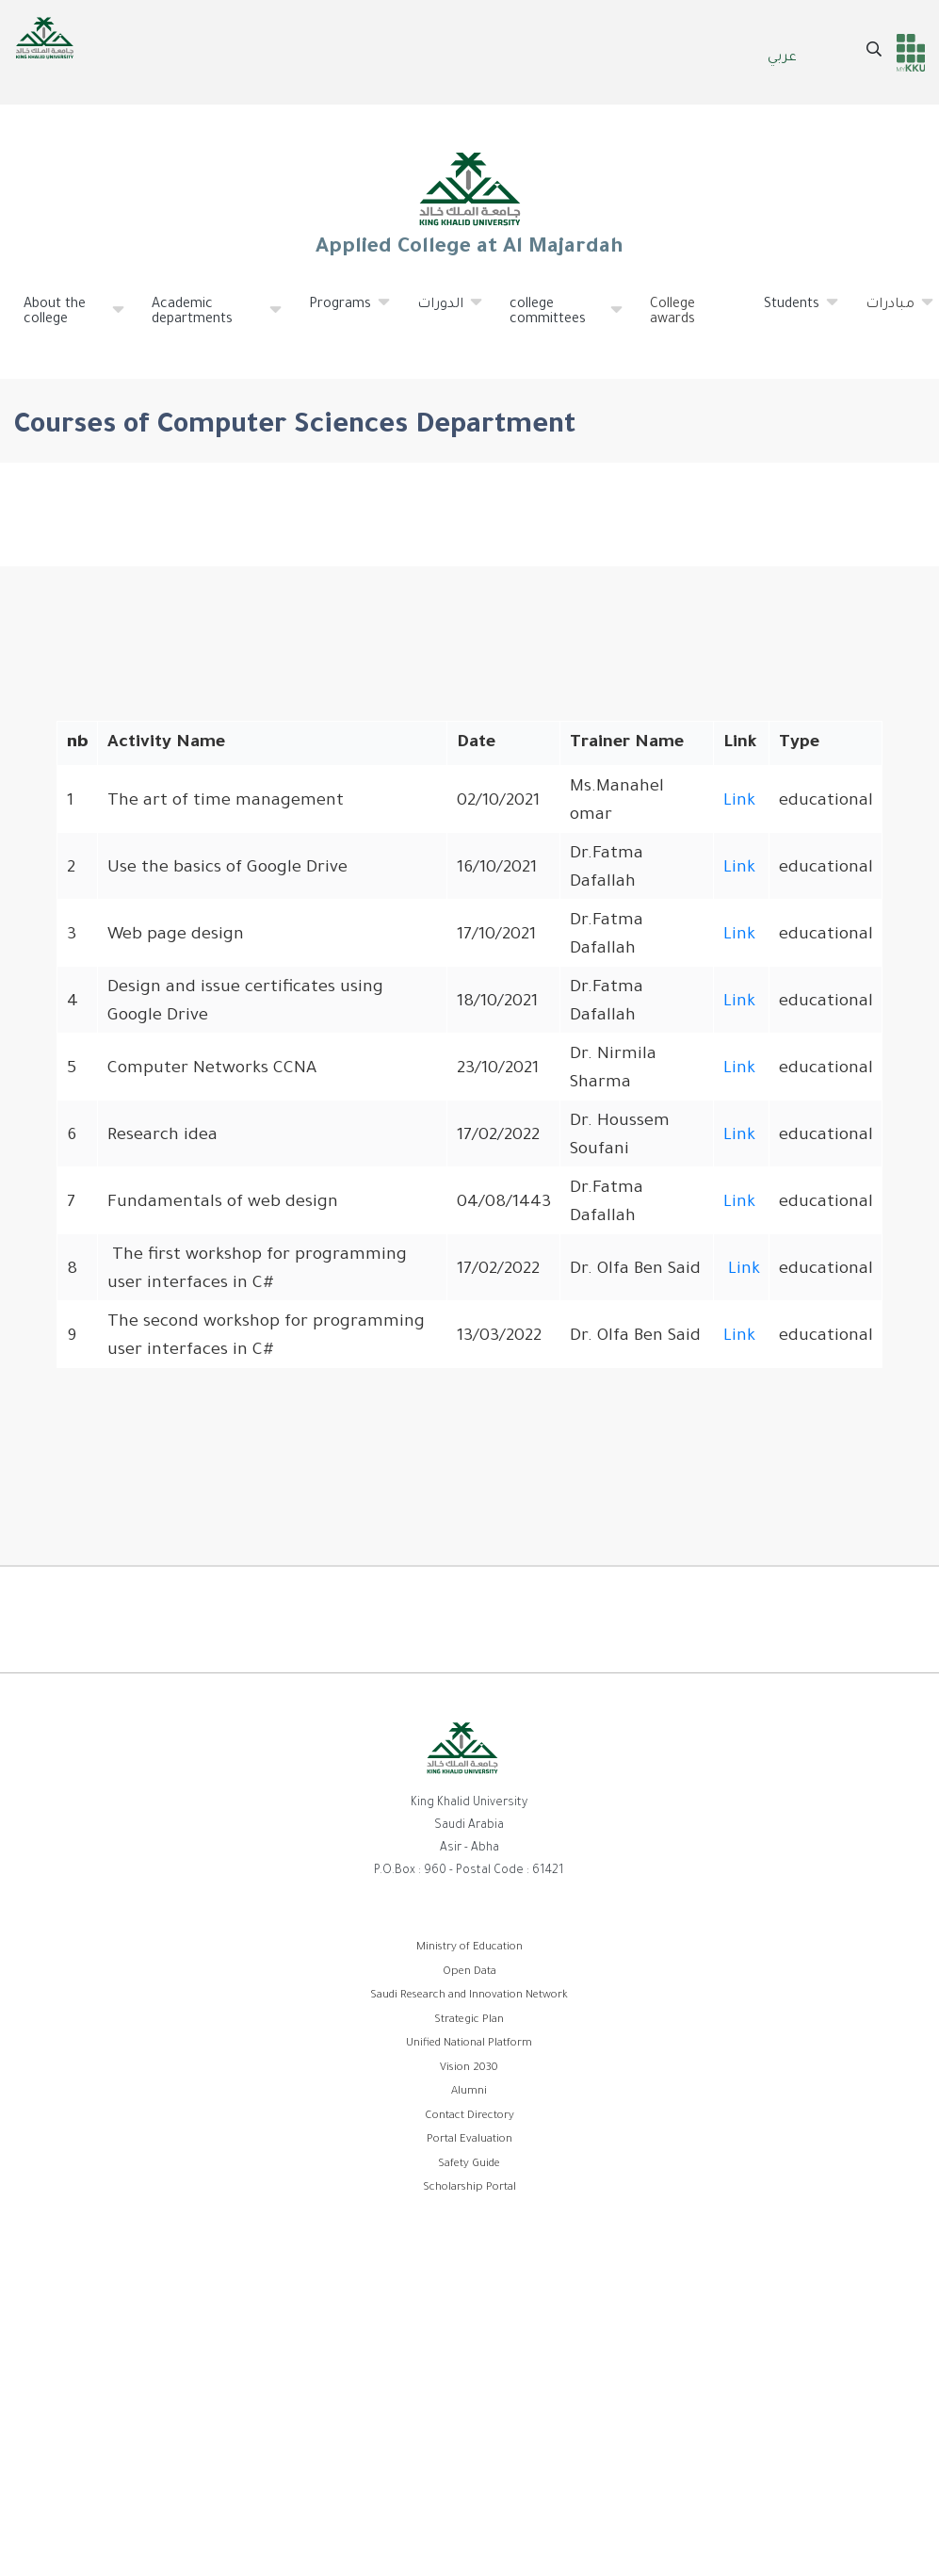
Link (739, 801)
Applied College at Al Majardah (469, 203)
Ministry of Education (469, 1948)
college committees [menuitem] (556, 320)
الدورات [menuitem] (441, 312)
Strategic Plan (469, 2020)
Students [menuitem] (792, 312)
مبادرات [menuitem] (890, 312)
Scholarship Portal (469, 2188)
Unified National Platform (469, 2044)
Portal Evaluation (469, 2140)
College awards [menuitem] (672, 313)
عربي (782, 58)
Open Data (469, 1972)
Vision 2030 (469, 2068)
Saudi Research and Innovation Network (469, 1996)
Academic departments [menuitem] (207, 320)
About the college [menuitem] (65, 320)
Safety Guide (469, 2165)
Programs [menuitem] (340, 312)
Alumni (469, 2092)
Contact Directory (469, 2117)
